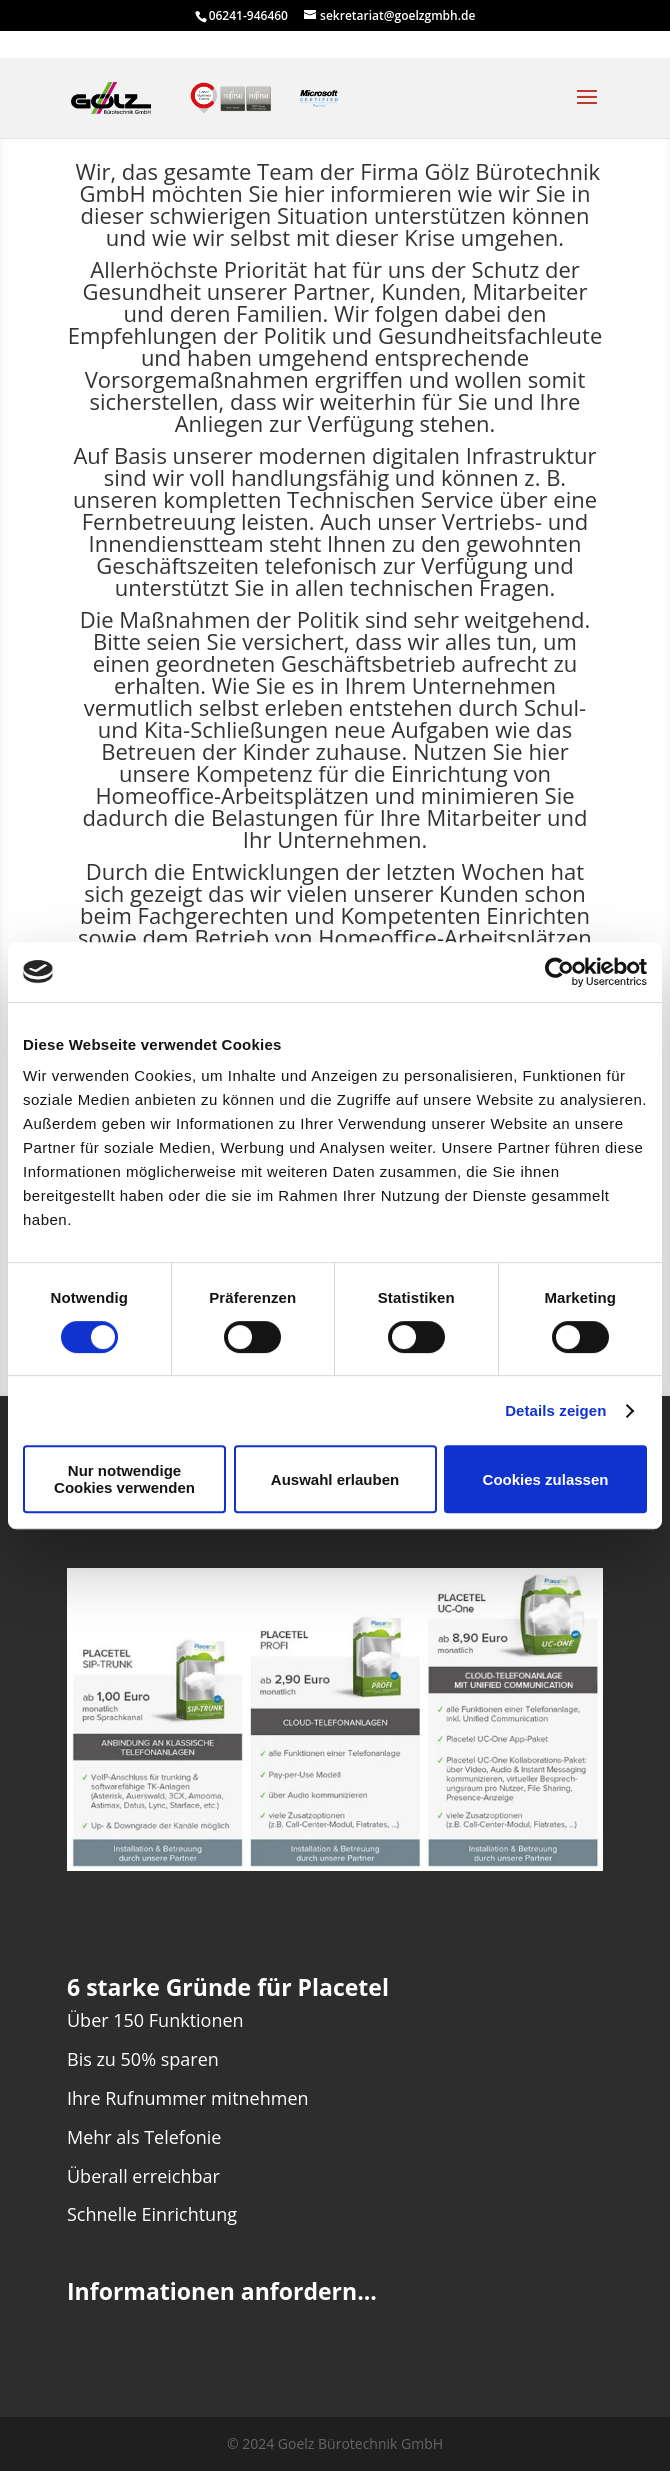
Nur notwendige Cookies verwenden (124, 1479)
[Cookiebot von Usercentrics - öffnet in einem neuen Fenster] (559, 972)
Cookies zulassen (546, 1479)
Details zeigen (555, 1410)
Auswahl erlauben (335, 1479)
